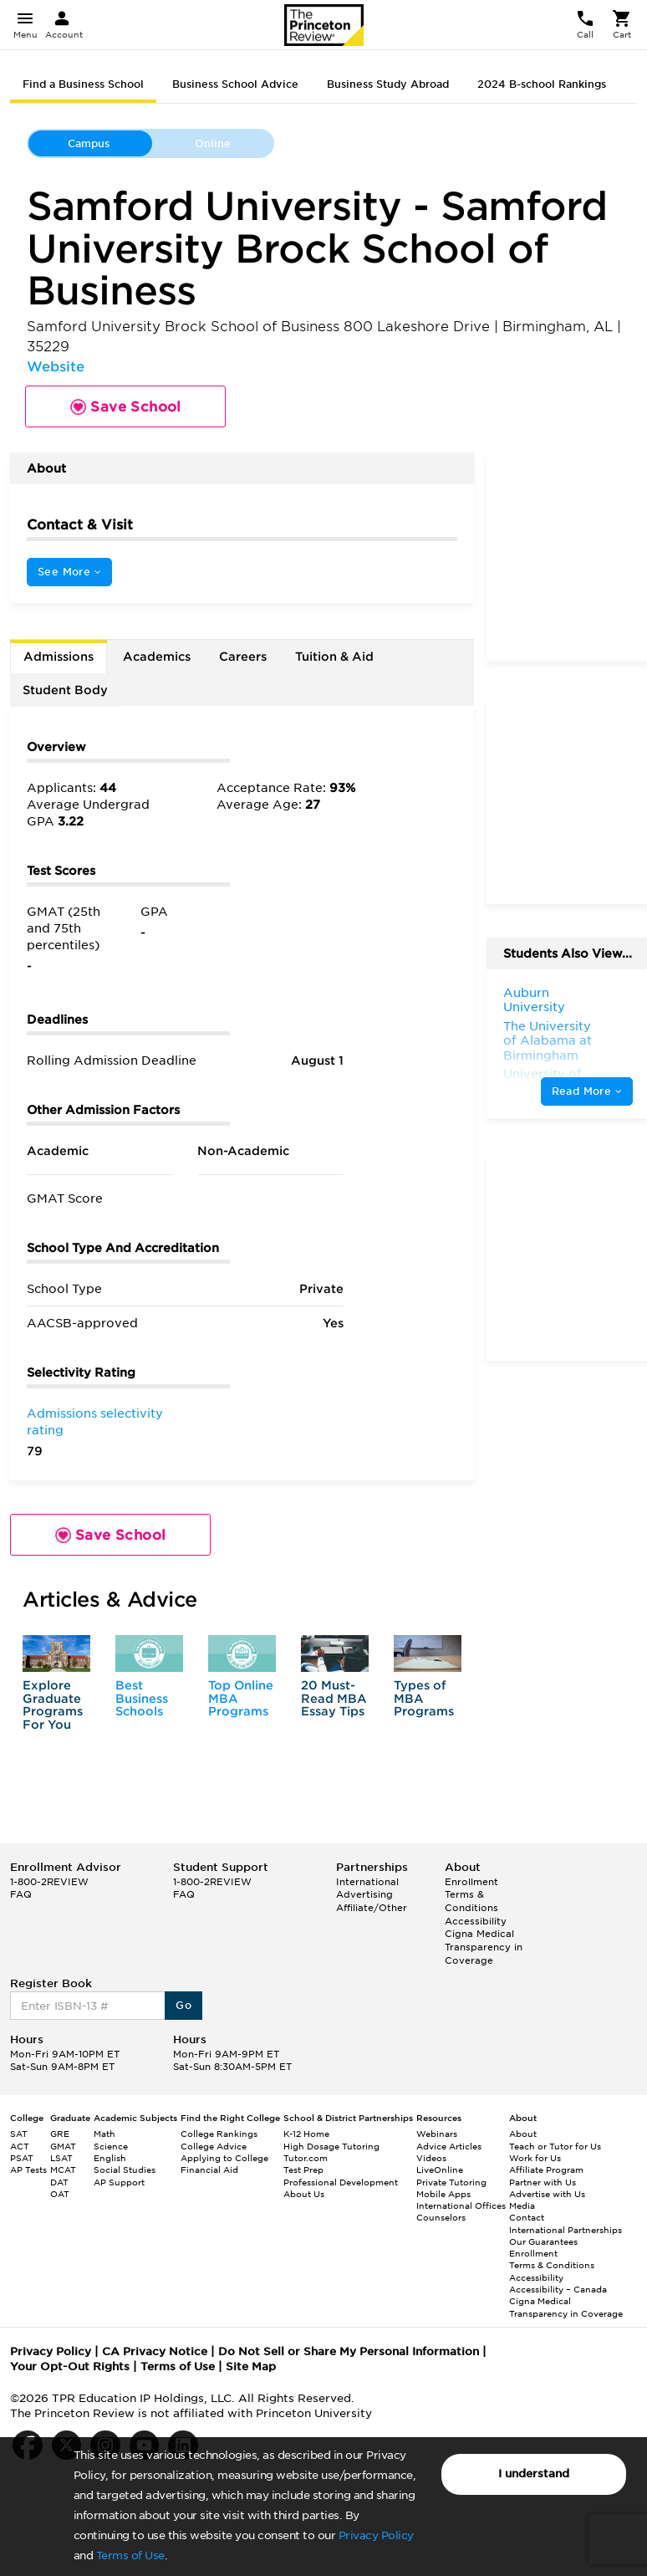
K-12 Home (306, 2134)
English (110, 2158)
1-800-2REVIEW (49, 1882)
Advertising (364, 1894)
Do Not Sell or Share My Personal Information (348, 2351)
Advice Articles (448, 2146)
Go (183, 2005)
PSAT (21, 2158)
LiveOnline (439, 2170)
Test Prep (303, 2170)
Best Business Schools (141, 1698)
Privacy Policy (376, 2535)
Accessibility (476, 1921)
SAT (19, 2134)
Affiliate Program (546, 2170)
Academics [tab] (157, 656)
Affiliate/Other (371, 1908)
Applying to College (224, 2158)
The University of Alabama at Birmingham (547, 1041)
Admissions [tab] (58, 656)
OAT (59, 2194)
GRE (59, 2134)
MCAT (63, 2170)
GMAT (63, 2146)
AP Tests (28, 2170)
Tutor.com (305, 2158)
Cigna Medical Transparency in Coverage (483, 1946)
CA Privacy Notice (154, 2351)
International (367, 1882)
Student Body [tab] (65, 690)
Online (213, 143)
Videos (431, 2158)
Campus (89, 143)
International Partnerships (565, 2230)
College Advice (214, 2146)
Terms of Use (130, 2555)
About (523, 2134)
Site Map (251, 2366)
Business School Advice (235, 84)
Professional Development (340, 2182)
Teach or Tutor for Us (555, 2146)
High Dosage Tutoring (331, 2146)
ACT (19, 2146)
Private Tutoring (451, 2182)
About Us (303, 2194)
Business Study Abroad (388, 84)
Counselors (441, 2217)
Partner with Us (542, 2182)
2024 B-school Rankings (541, 84)
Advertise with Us (547, 2194)
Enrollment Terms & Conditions (471, 1895)
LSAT (61, 2158)
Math (104, 2134)
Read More (587, 1091)
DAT (59, 2182)
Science (111, 2146)
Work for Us (535, 2158)
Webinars (436, 2134)
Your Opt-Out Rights (70, 2366)
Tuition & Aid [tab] (334, 656)
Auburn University (534, 1000)
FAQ (21, 1894)
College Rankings (219, 2134)
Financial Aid (209, 2170)
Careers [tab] (243, 656)
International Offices (461, 2205)
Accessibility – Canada (558, 2289)
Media (522, 2205)
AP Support (119, 2182)
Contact (526, 2217)
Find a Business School (83, 84)
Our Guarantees (543, 2241)
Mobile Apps (443, 2194)
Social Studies (124, 2170)
